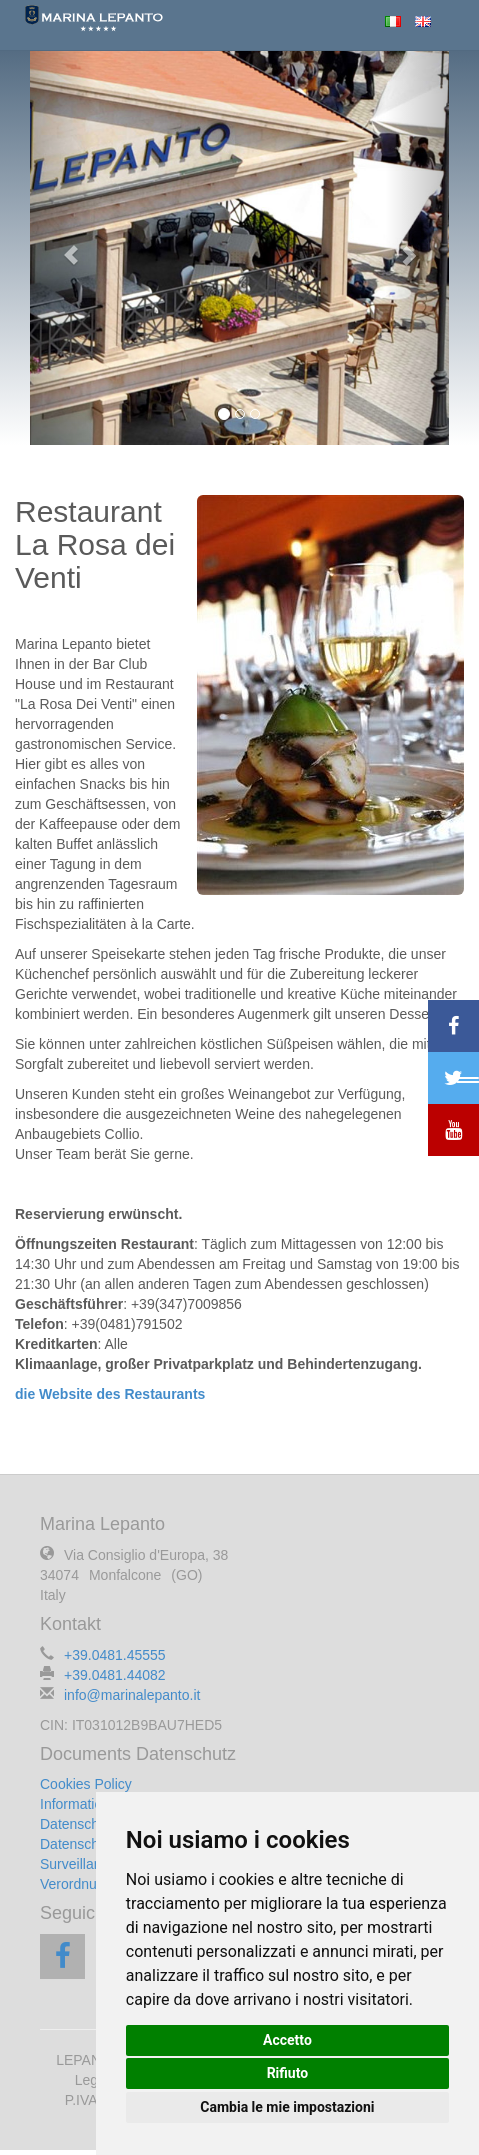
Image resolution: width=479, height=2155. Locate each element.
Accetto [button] (287, 2040)
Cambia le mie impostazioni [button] (287, 2107)
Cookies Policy (86, 1784)
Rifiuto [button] (288, 2073)
